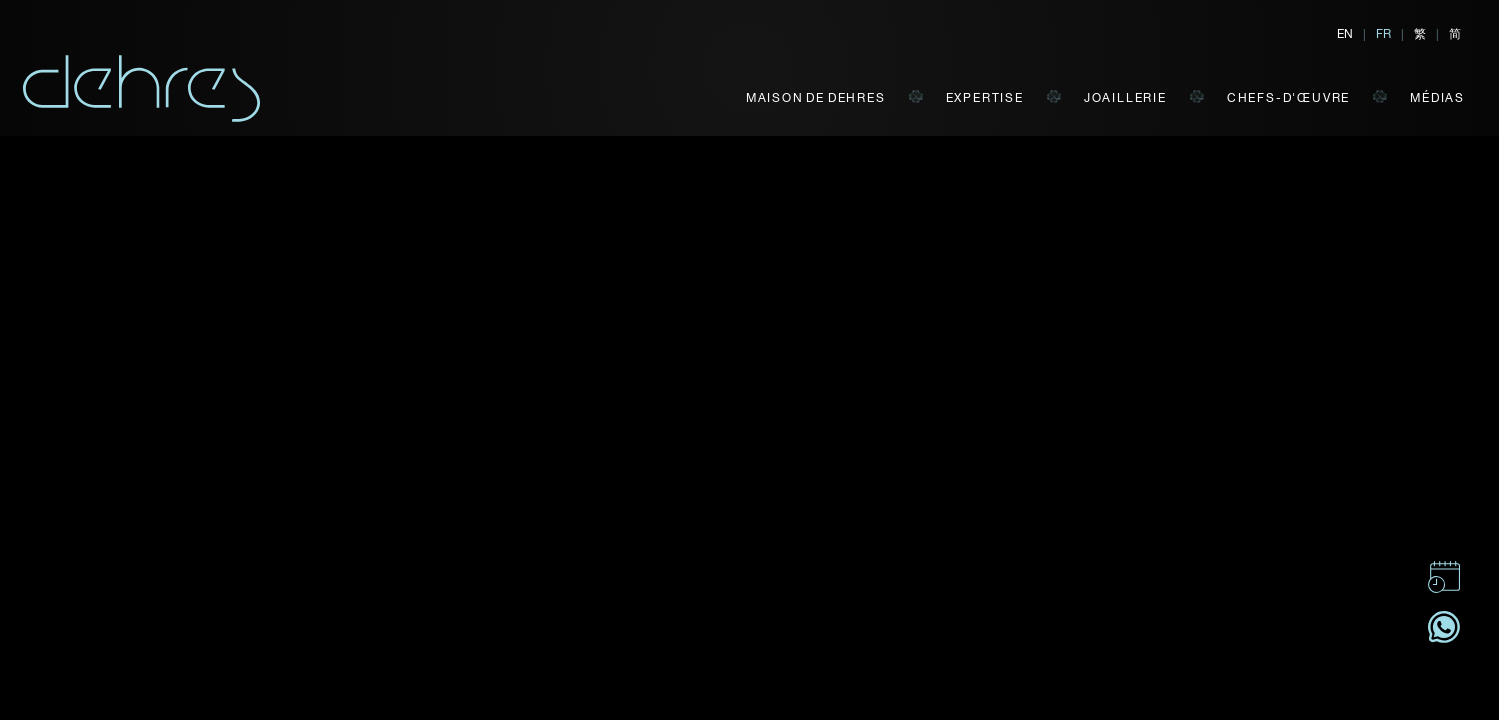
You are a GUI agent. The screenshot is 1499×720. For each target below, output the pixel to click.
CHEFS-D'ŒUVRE (1288, 97)
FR (1383, 33)
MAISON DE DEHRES (816, 97)
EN (1345, 33)
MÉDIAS (1437, 97)
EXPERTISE (985, 97)
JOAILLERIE (1125, 97)
